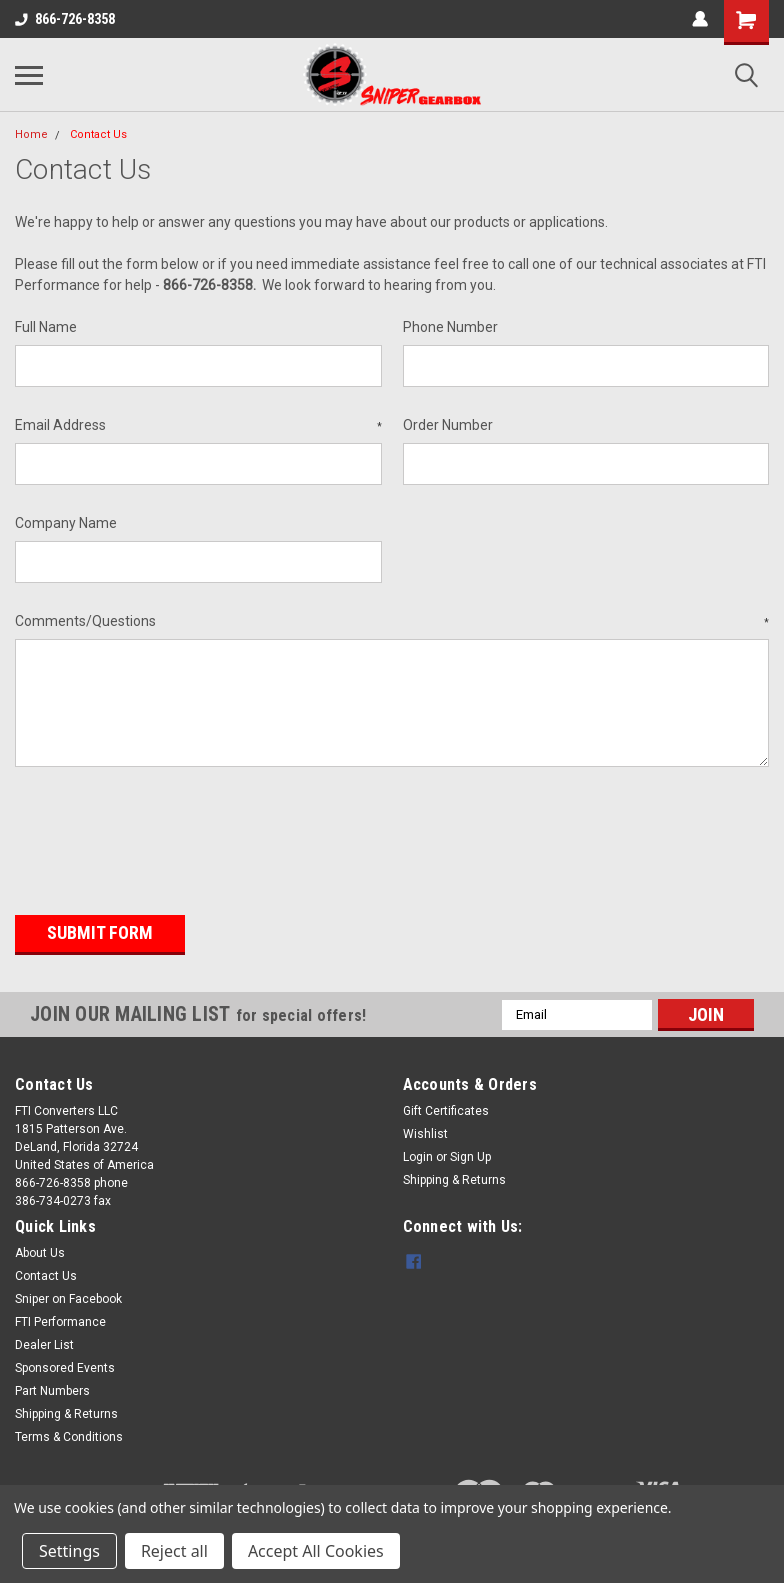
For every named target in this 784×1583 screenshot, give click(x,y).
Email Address (198, 426)
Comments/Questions (392, 622)
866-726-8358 (65, 19)
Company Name (66, 523)
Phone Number (450, 327)
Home (31, 134)
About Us (40, 1252)
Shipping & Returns (454, 1179)
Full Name (46, 327)
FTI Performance (60, 1321)
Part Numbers (52, 1390)
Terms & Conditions (69, 1436)
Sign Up (470, 1156)
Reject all (174, 1551)
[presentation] (167, 834)
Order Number (448, 425)
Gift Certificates (446, 1110)
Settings (69, 1551)
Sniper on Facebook (68, 1298)
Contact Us (98, 134)
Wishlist (425, 1133)
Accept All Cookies (316, 1551)
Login (418, 1156)
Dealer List (44, 1344)
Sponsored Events (65, 1367)
